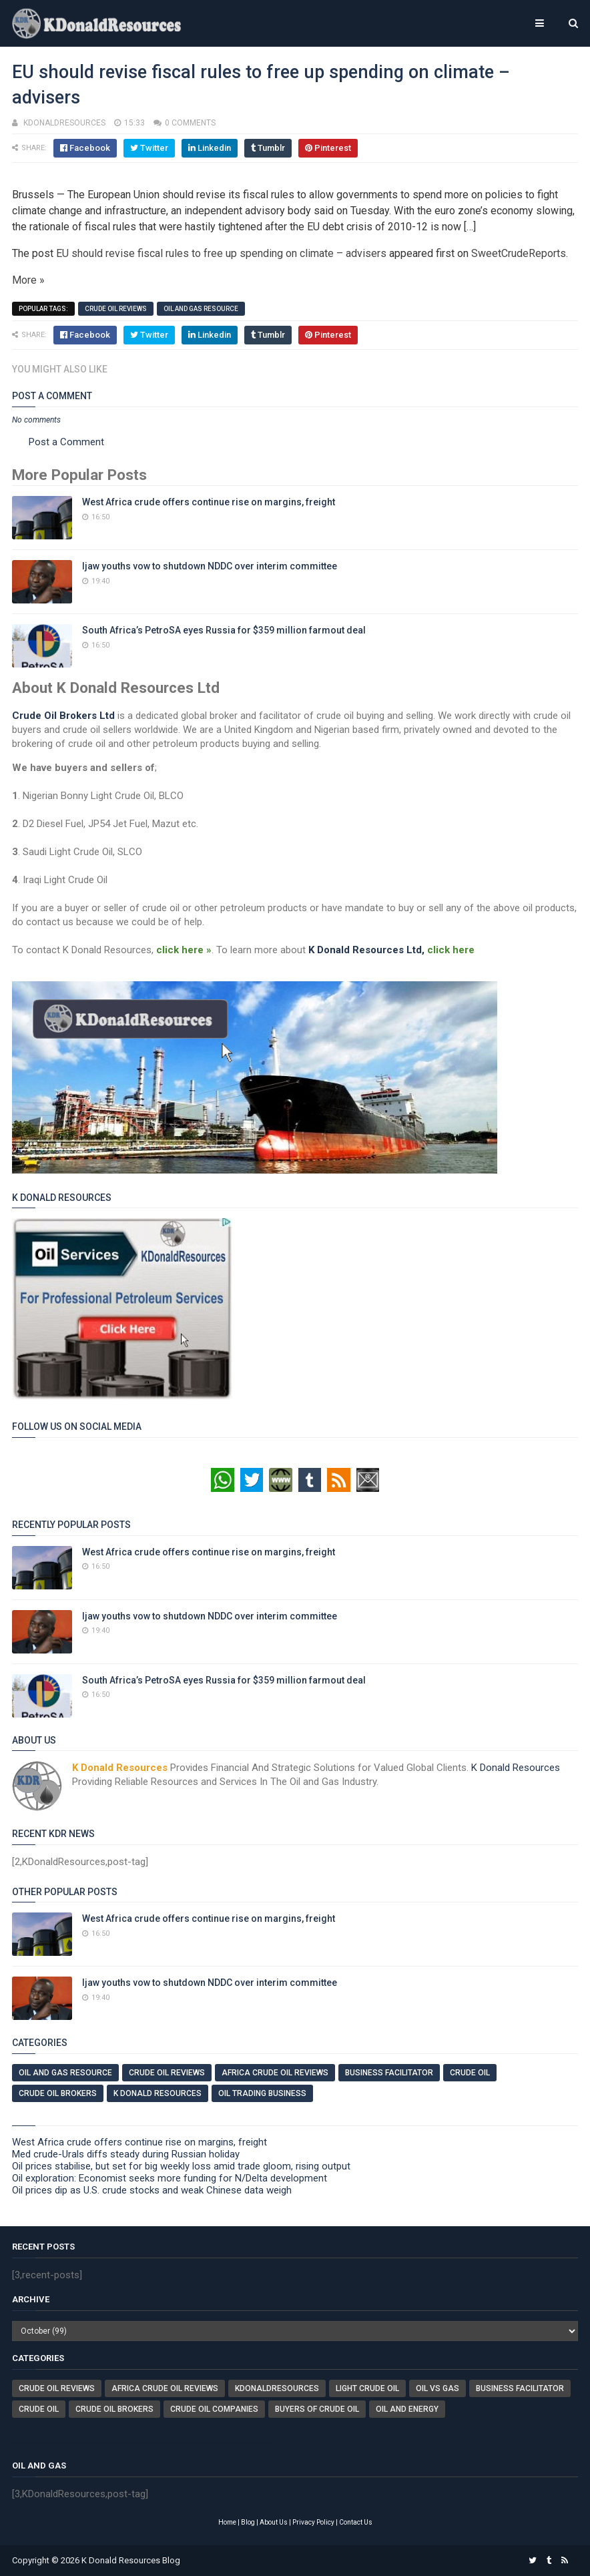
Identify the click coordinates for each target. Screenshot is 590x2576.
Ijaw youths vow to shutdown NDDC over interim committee (209, 566)
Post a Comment (66, 442)
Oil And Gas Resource (201, 308)
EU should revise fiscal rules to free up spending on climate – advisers (221, 253)
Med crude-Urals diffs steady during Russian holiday (126, 2154)
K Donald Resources (515, 1768)
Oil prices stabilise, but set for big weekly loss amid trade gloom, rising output (181, 2166)
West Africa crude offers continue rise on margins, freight (208, 502)
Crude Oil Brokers (58, 2093)
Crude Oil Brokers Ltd (63, 716)
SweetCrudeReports (518, 253)
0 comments (190, 122)
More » (28, 280)
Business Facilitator (389, 2072)
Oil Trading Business (262, 2093)
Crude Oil (470, 2072)
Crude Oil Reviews (116, 308)
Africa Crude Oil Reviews (275, 2072)
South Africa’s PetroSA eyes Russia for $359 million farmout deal (224, 630)
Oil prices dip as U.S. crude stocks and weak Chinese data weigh (152, 2190)
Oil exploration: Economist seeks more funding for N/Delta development (169, 2178)
